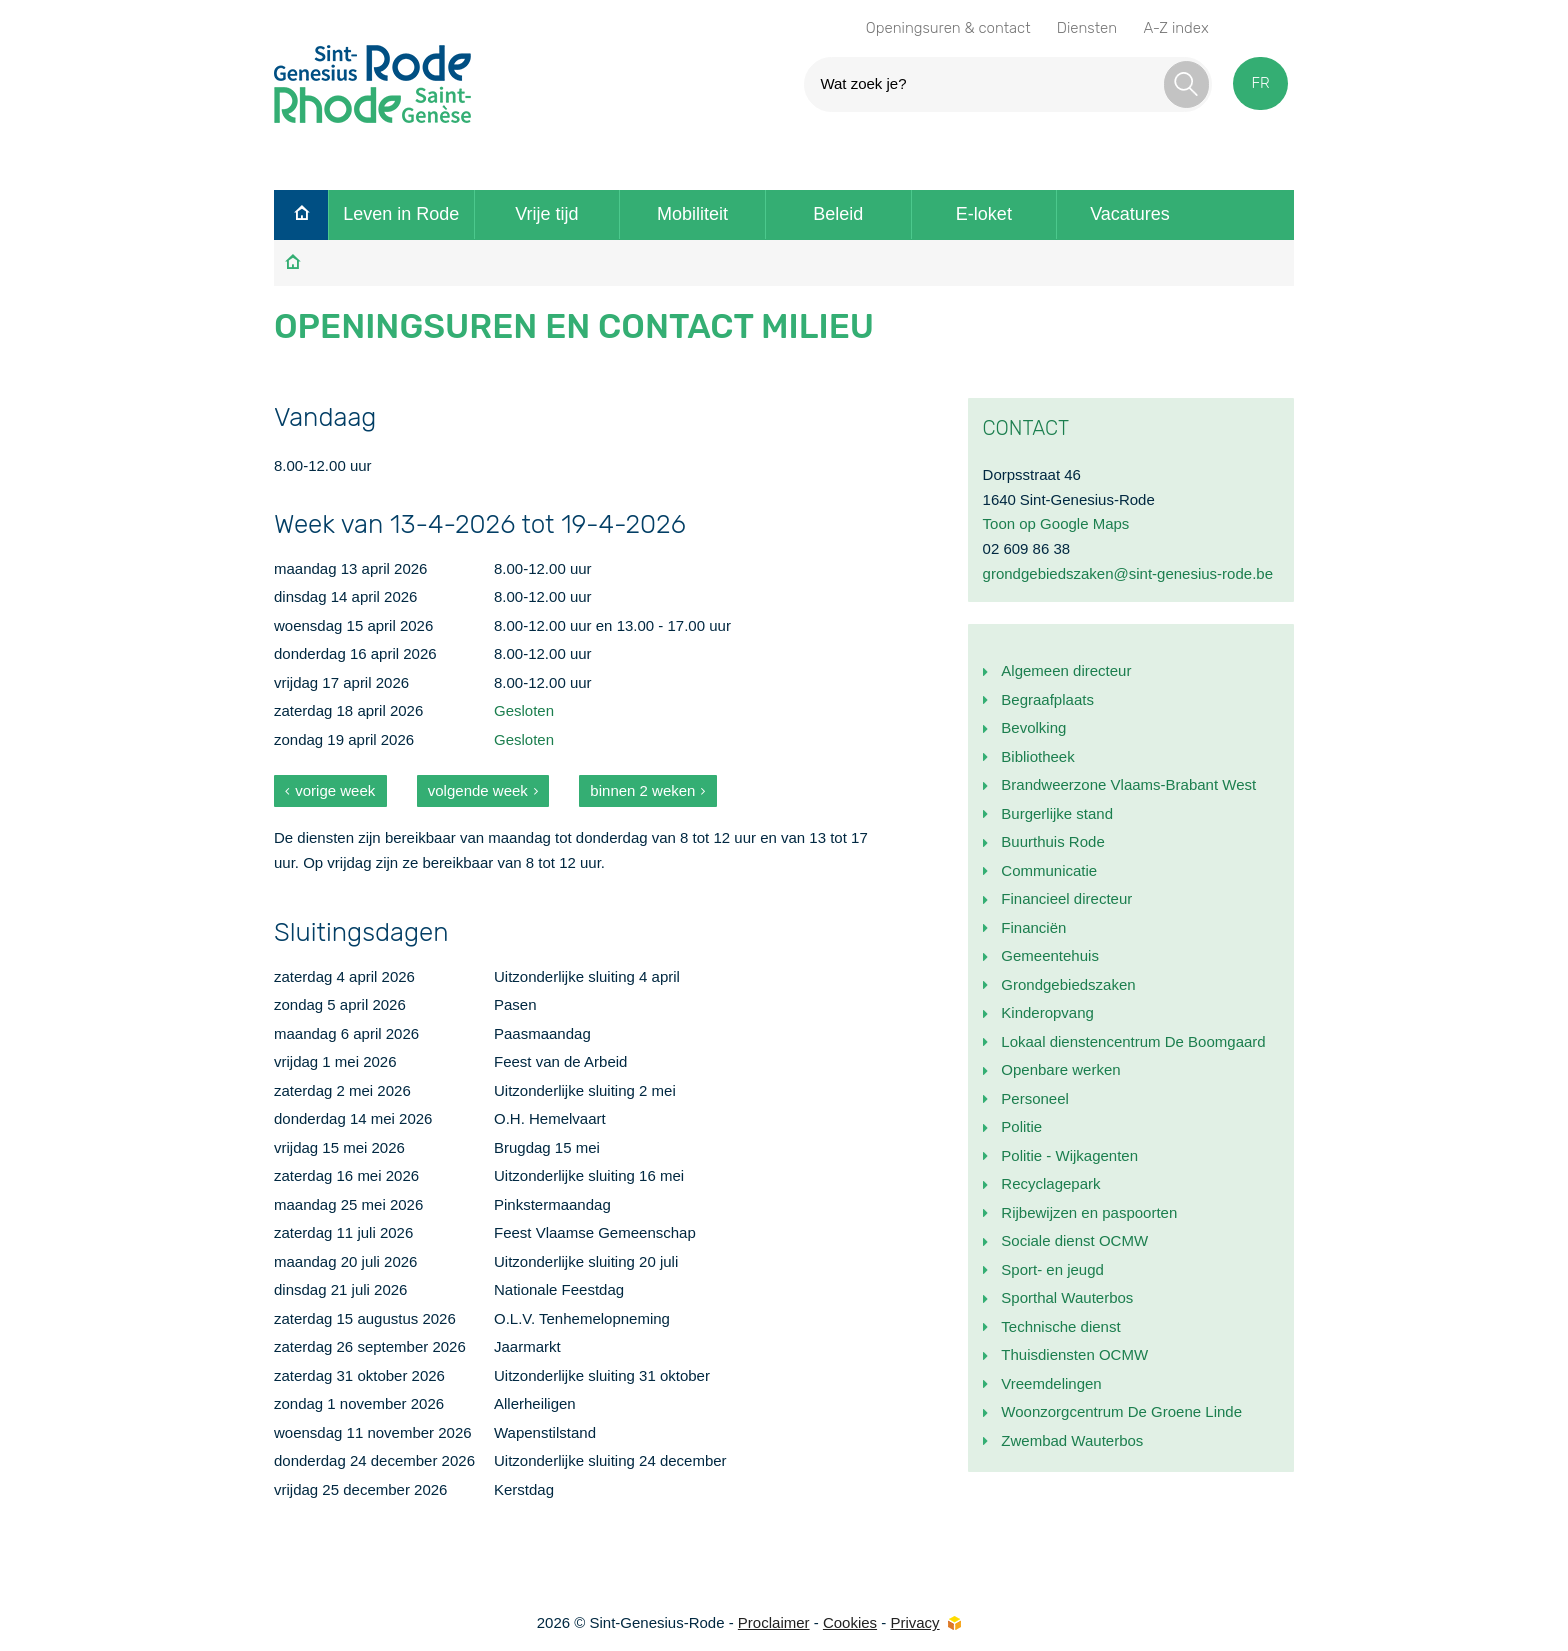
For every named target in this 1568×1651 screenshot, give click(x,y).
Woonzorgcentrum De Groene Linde (1121, 1411)
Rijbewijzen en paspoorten (1089, 1212)
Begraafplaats (1047, 699)
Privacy (914, 1622)
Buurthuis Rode (1052, 841)
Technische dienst (1060, 1326)
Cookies (850, 1622)
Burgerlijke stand (1057, 813)
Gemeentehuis (1050, 955)
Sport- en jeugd (1052, 1269)
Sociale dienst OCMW (1074, 1240)
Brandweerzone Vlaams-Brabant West (1128, 784)
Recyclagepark (1050, 1183)
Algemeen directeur (1066, 670)
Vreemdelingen (1051, 1383)
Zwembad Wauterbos (1072, 1440)
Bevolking (1033, 727)
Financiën (1033, 927)
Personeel (1035, 1098)
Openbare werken (1060, 1069)
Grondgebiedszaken (1068, 984)
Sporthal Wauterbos (1067, 1297)
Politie (1021, 1126)
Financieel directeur (1066, 898)
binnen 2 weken (642, 790)
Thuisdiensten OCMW (1074, 1354)
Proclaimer (774, 1622)
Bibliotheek (1037, 756)
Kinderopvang (1047, 1012)
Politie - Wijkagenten (1069, 1155)
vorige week (335, 790)
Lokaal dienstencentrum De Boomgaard (1133, 1041)
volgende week (478, 790)
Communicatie (1049, 870)
